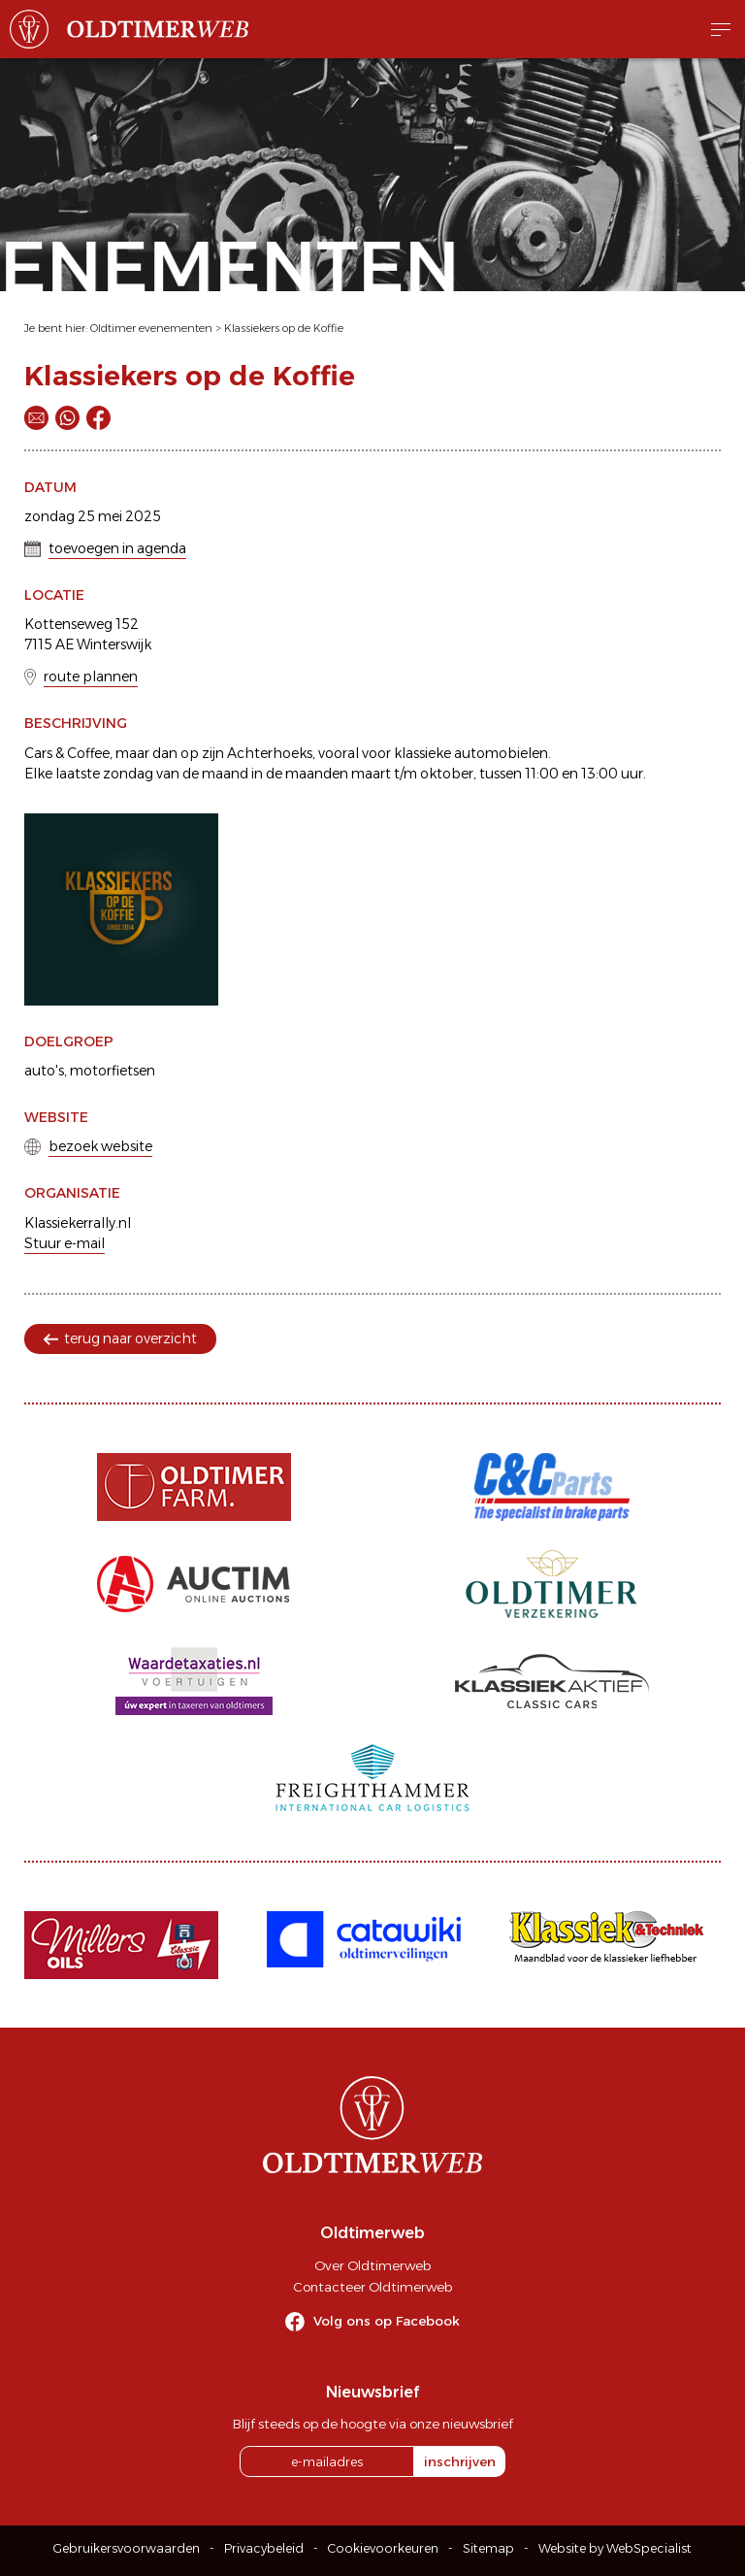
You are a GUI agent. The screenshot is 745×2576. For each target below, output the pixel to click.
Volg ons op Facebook (386, 2320)
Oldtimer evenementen (151, 328)
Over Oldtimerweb (372, 2265)
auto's (44, 1070)
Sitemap (488, 2548)
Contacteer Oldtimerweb (372, 2287)
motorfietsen (112, 1070)
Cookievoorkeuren (383, 2548)
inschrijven (460, 2461)
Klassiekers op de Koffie (283, 328)
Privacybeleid (264, 2548)
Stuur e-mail (64, 1243)
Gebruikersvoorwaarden (126, 2548)
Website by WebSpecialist (615, 2548)
